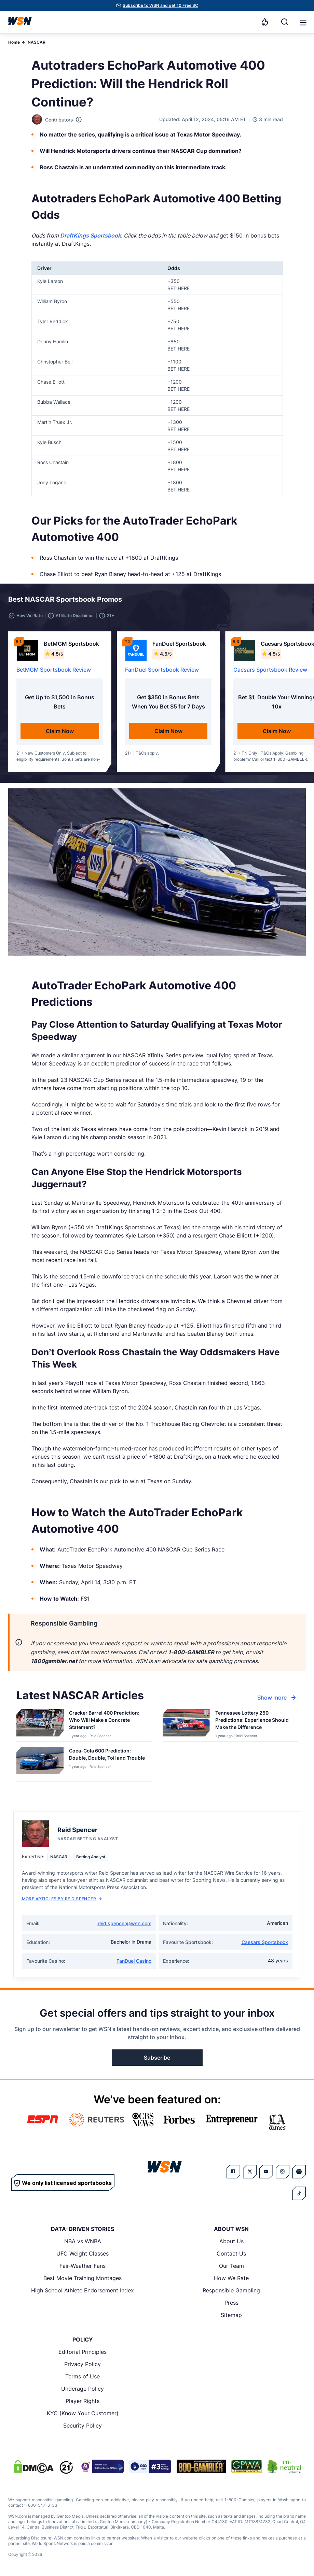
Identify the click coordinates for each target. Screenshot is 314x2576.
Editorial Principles (82, 2351)
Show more (277, 1697)
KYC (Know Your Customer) (83, 2413)
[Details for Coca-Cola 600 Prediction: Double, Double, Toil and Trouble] (40, 1762)
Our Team (231, 2265)
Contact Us (231, 2253)
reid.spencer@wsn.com (124, 1923)
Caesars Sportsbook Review (270, 669)
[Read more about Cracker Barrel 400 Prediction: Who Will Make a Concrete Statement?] (108, 1721)
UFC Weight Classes (82, 2253)
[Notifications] (264, 21)
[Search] (285, 22)
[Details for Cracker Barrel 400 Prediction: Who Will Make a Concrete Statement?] (40, 1723)
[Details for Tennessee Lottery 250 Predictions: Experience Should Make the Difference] (186, 1723)
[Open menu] (302, 21)
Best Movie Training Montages (82, 2278)
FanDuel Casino (134, 1961)
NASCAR (36, 42)
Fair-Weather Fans (82, 2265)
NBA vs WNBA (82, 2241)
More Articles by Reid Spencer (62, 1898)
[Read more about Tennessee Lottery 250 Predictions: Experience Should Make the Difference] (254, 1721)
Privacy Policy (82, 2364)
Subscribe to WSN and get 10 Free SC (160, 5)
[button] (303, 22)
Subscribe (157, 2057)
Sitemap (231, 2315)
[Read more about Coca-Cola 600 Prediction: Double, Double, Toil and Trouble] (108, 1755)
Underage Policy (82, 2388)
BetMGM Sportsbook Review (53, 669)
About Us (231, 2241)
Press (231, 2302)
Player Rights (82, 2401)
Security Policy (82, 2425)
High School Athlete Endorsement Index (82, 2290)
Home (14, 42)
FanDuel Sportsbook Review (162, 669)
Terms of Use (82, 2376)
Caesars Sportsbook (265, 1942)
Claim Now (60, 731)
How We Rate (231, 2278)
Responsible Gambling (231, 2290)
